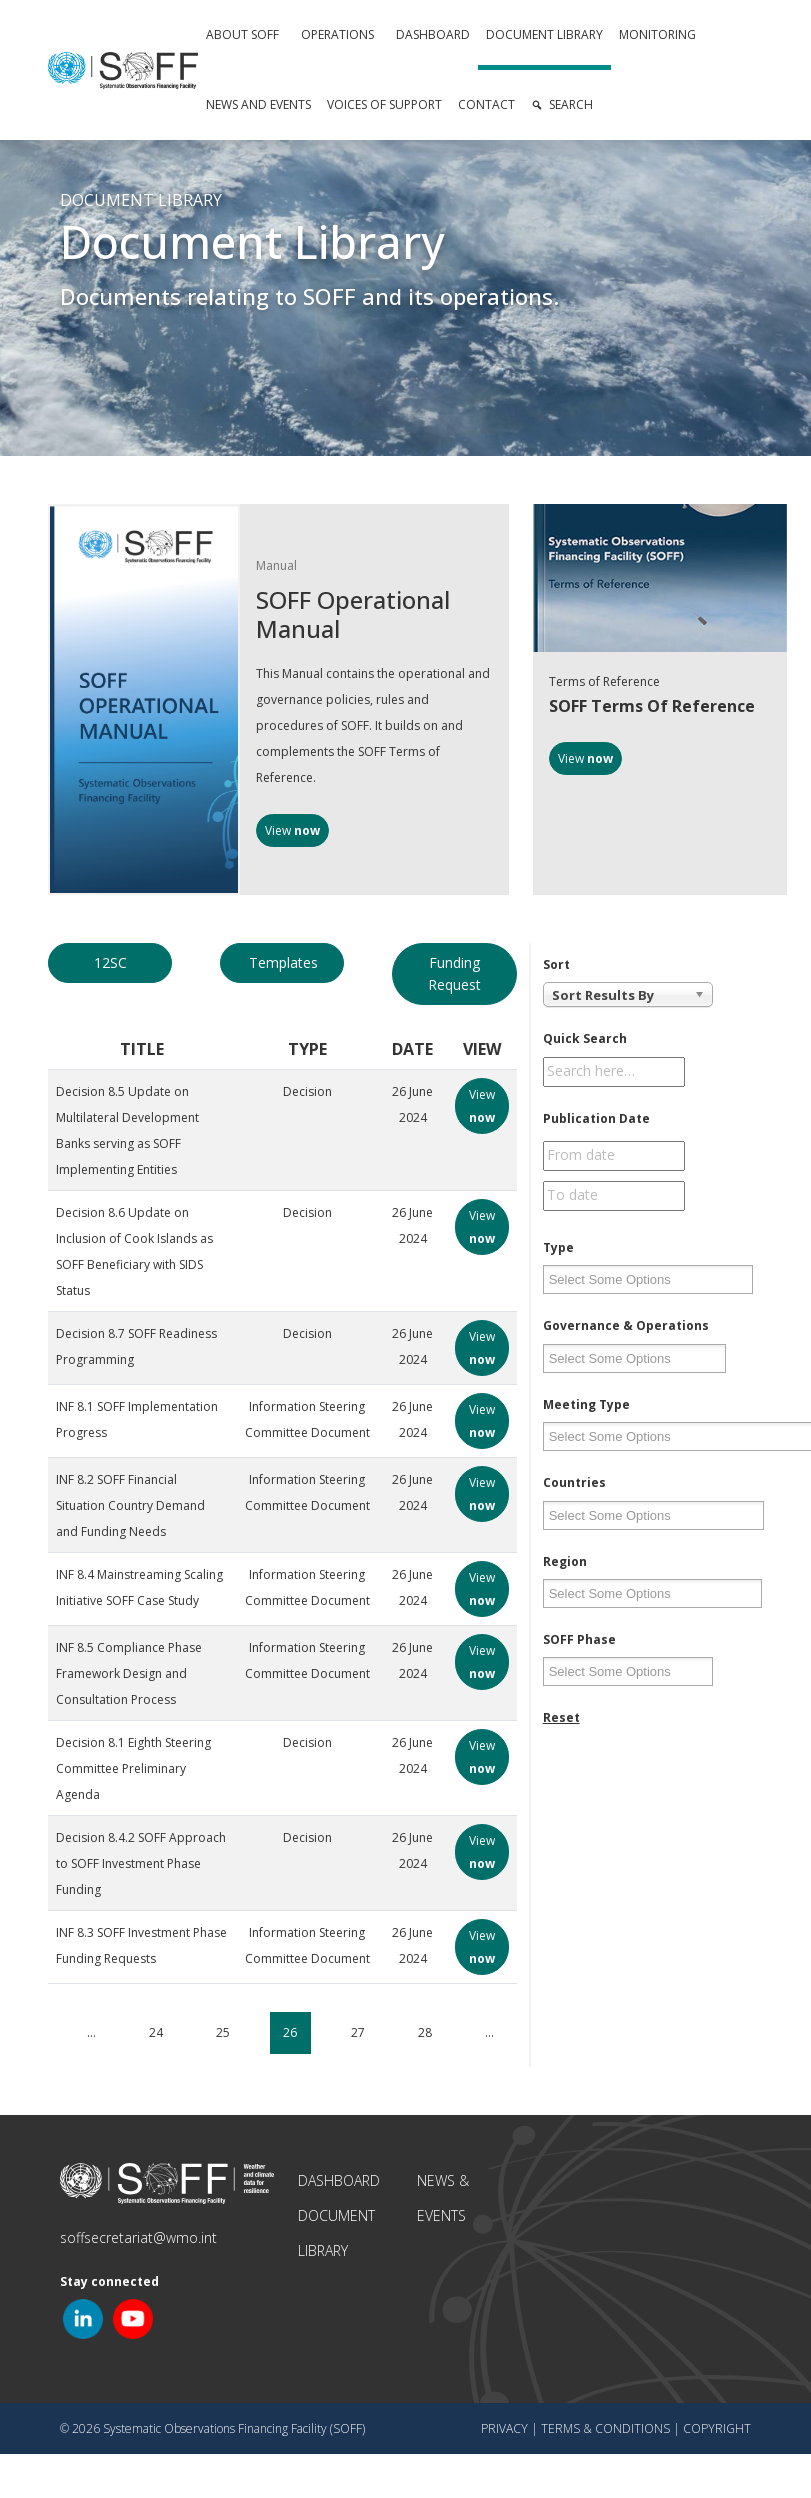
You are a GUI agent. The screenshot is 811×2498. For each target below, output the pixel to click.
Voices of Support (384, 104)
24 (156, 2032)
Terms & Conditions (605, 2428)
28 (425, 2032)
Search (571, 104)
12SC (110, 962)
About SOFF (242, 34)
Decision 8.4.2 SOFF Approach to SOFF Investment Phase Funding (141, 1863)
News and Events (258, 104)
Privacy (504, 2428)
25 (223, 2032)
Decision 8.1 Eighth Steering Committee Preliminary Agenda (133, 1768)
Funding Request (454, 973)
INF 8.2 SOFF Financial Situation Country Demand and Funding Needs (130, 1505)
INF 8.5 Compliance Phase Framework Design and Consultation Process (129, 1673)
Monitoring (657, 34)
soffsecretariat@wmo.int (138, 2237)
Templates (283, 962)
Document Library (544, 34)
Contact (486, 104)
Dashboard (433, 34)
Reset (561, 1717)
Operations (337, 34)
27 (358, 2032)
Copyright (717, 2428)
